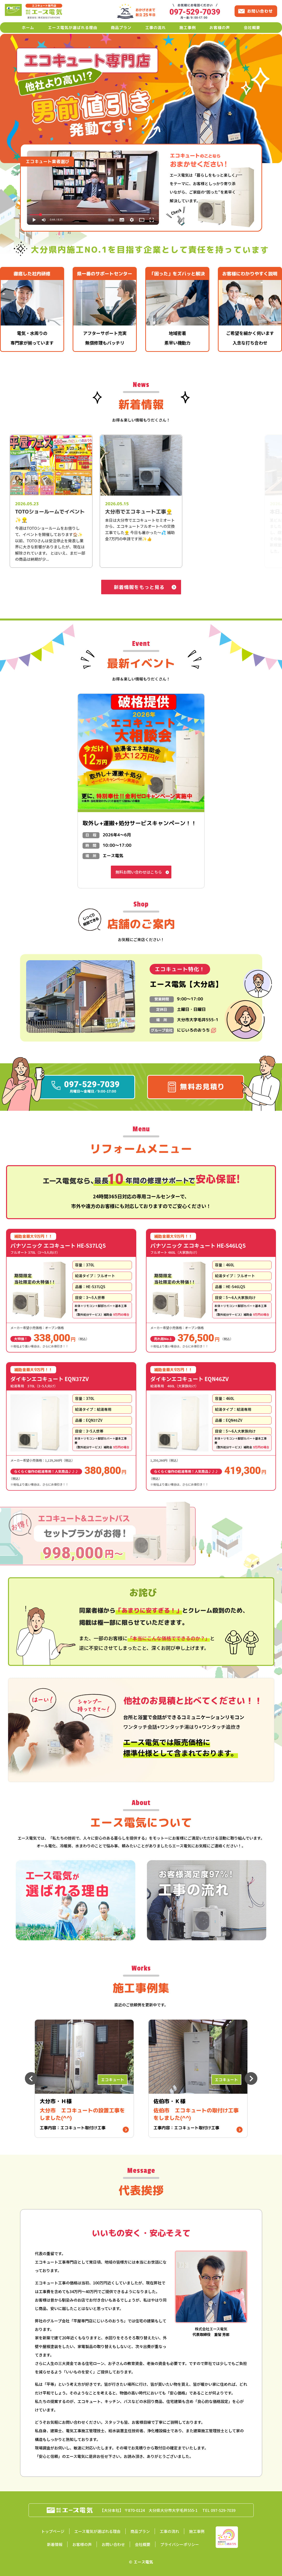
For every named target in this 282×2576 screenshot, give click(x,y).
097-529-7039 (223, 2510)
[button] (93, 152)
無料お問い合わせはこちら (138, 872)
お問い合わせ (113, 2544)
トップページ (52, 2531)
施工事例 (187, 27)
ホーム (28, 27)
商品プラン (121, 27)
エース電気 (143, 2562)
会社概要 (252, 27)
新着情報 (54, 2544)
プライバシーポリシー (179, 2544)
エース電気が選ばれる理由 (72, 27)
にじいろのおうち (193, 1030)
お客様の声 (219, 27)
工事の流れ (155, 27)
